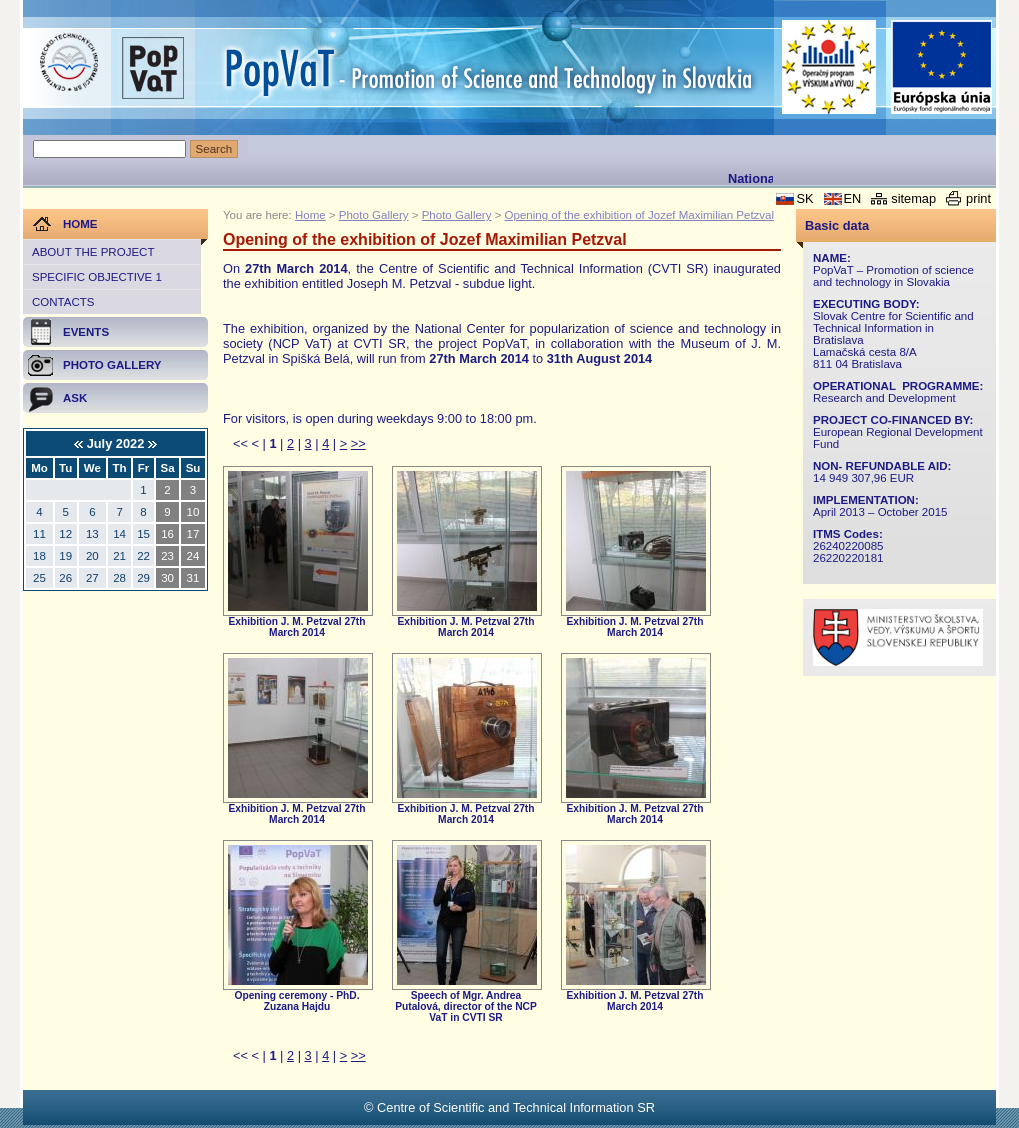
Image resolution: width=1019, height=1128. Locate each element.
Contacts (63, 302)
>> (358, 443)
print (978, 198)
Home (310, 215)
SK (804, 198)
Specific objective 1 (97, 277)
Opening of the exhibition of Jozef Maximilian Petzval (639, 215)
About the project (93, 252)
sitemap (913, 198)
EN (853, 198)
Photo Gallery (374, 215)
